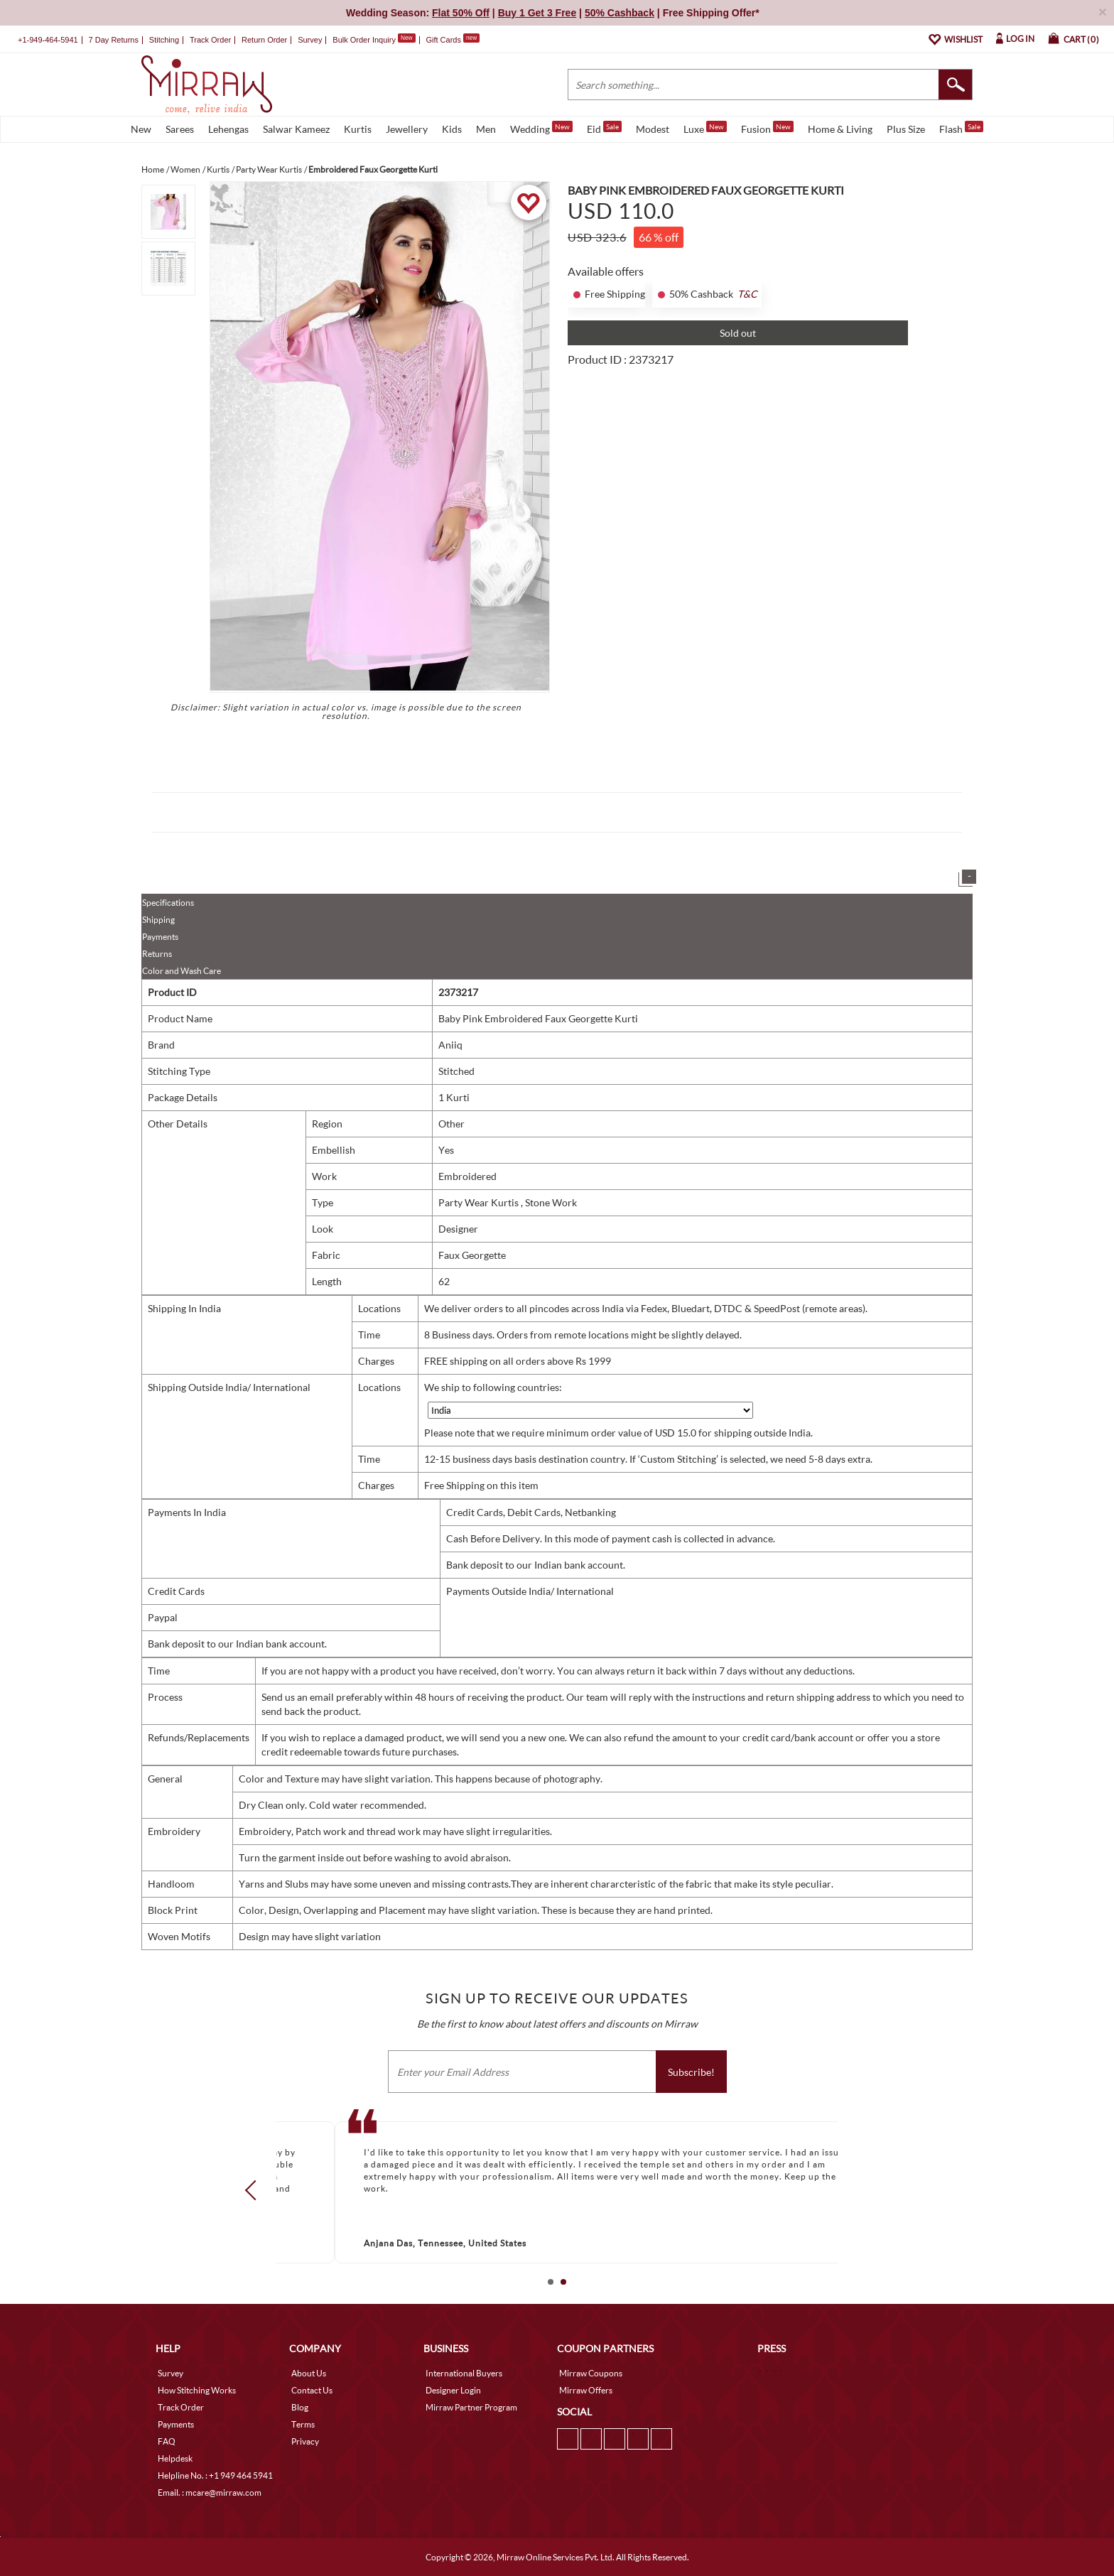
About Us (308, 2373)
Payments (160, 936)
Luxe (705, 128)
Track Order (210, 40)
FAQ (166, 2441)
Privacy (305, 2441)
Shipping (158, 919)
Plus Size (906, 129)
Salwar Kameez (296, 129)
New (141, 129)
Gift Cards (453, 40)
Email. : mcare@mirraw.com (209, 2492)
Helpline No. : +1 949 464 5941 (215, 2475)
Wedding (541, 128)
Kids (452, 129)
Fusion (767, 128)
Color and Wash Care (181, 970)
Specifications (168, 902)
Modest (652, 129)
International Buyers (464, 2373)
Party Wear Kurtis (479, 1202)
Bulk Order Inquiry (364, 40)
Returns (157, 953)
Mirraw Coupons (590, 2373)
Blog (299, 2407)
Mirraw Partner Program (471, 2407)
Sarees (180, 129)
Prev (255, 2189)
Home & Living (840, 129)
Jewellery (407, 129)
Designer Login (453, 2390)
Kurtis (358, 129)
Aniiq (450, 1045)
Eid (604, 128)
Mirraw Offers (585, 2390)
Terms (303, 2424)
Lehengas (228, 129)
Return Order (264, 40)
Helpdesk (175, 2458)
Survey (310, 40)
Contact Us (311, 2390)
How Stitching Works (197, 2390)
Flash (961, 128)
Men (486, 129)
